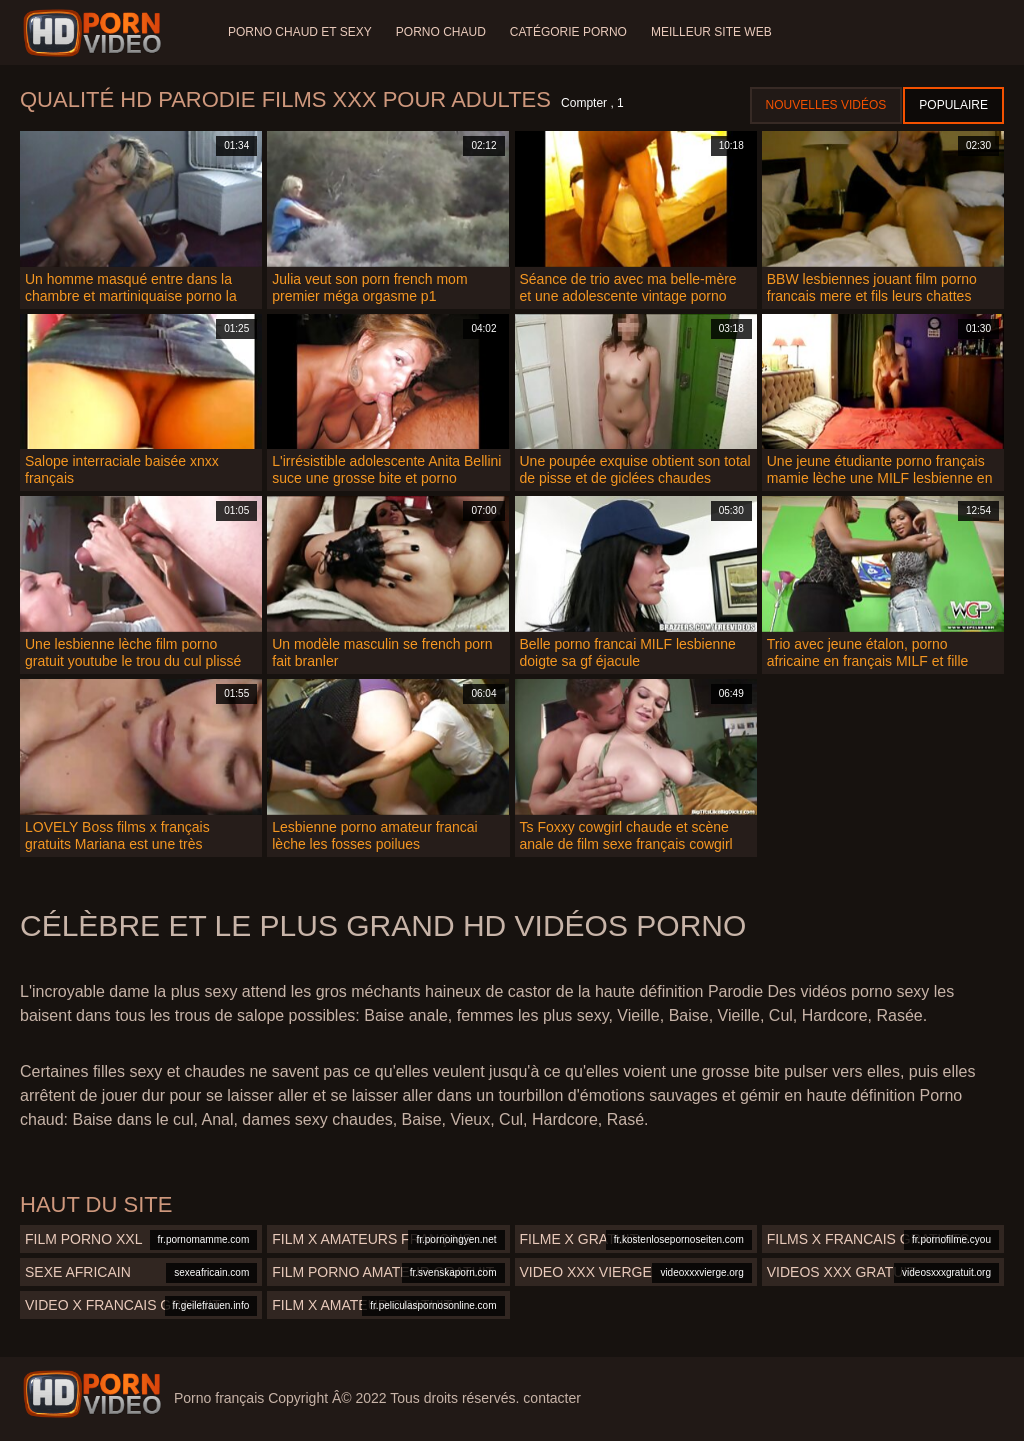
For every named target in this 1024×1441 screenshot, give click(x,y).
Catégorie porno (568, 32)
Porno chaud (441, 32)
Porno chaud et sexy (300, 32)
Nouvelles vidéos (826, 105)
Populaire (953, 105)
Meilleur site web (711, 32)
